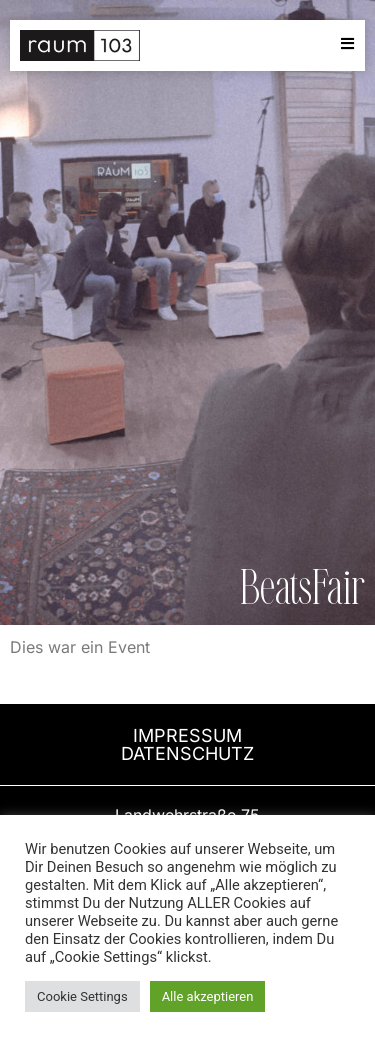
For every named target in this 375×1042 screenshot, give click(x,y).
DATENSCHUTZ (187, 753)
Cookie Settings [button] (82, 996)
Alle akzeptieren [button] (208, 996)
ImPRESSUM (187, 735)
